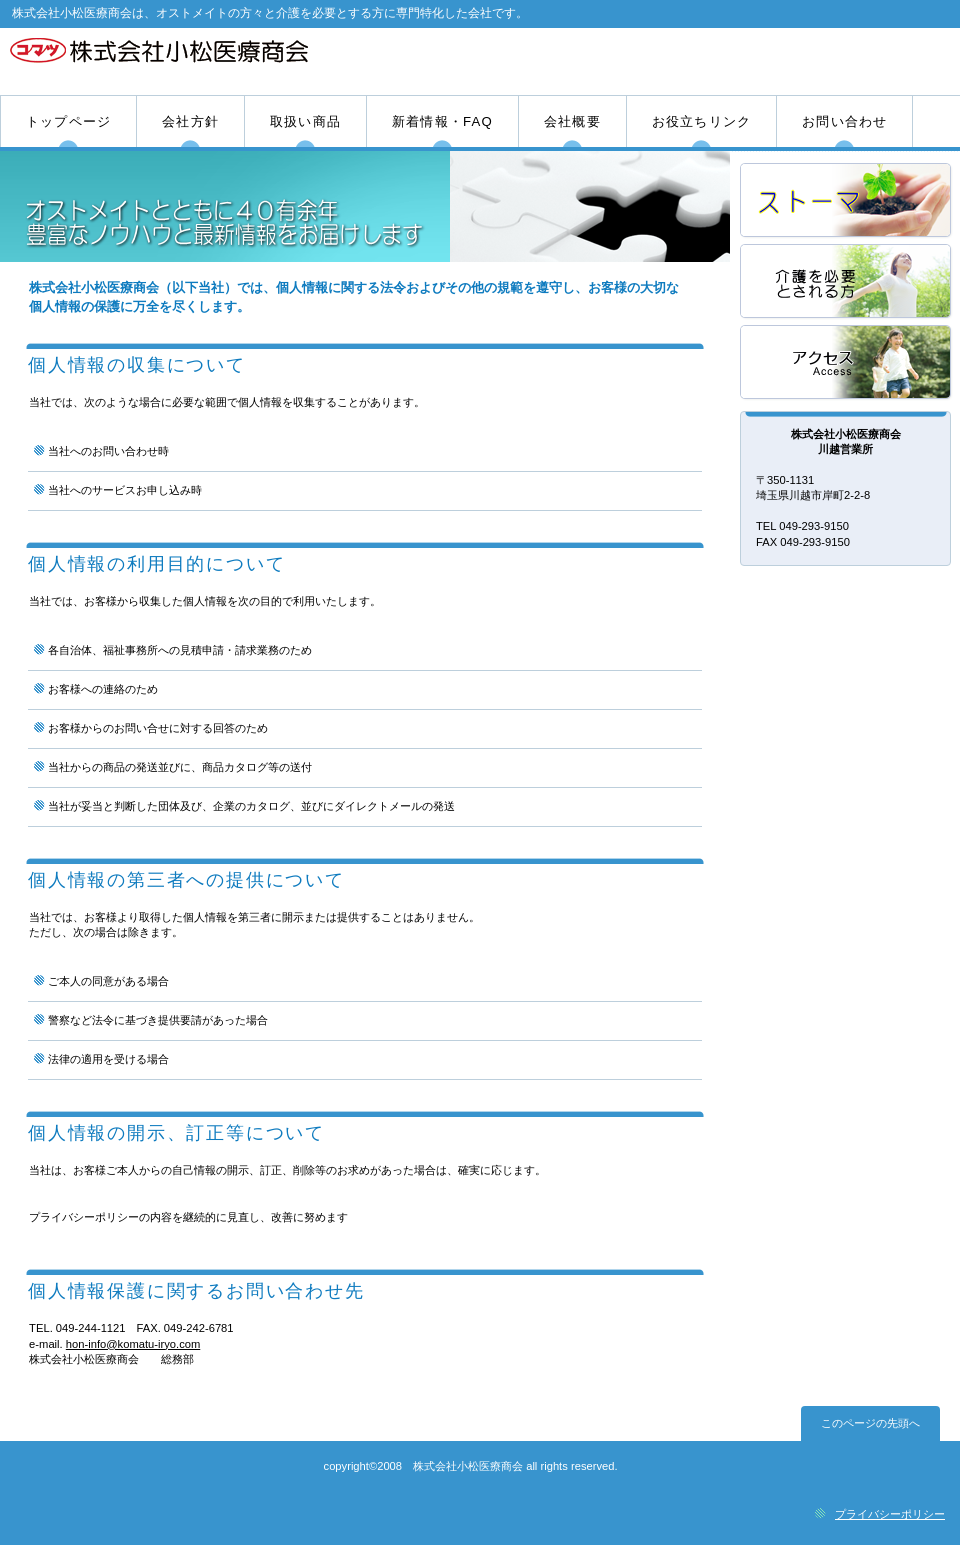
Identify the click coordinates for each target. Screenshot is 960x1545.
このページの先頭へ (870, 1423)
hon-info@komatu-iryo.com (133, 1344)
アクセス (847, 363)
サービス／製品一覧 (847, 201)
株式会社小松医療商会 (237, 61)
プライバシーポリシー (890, 1514)
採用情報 (847, 282)
